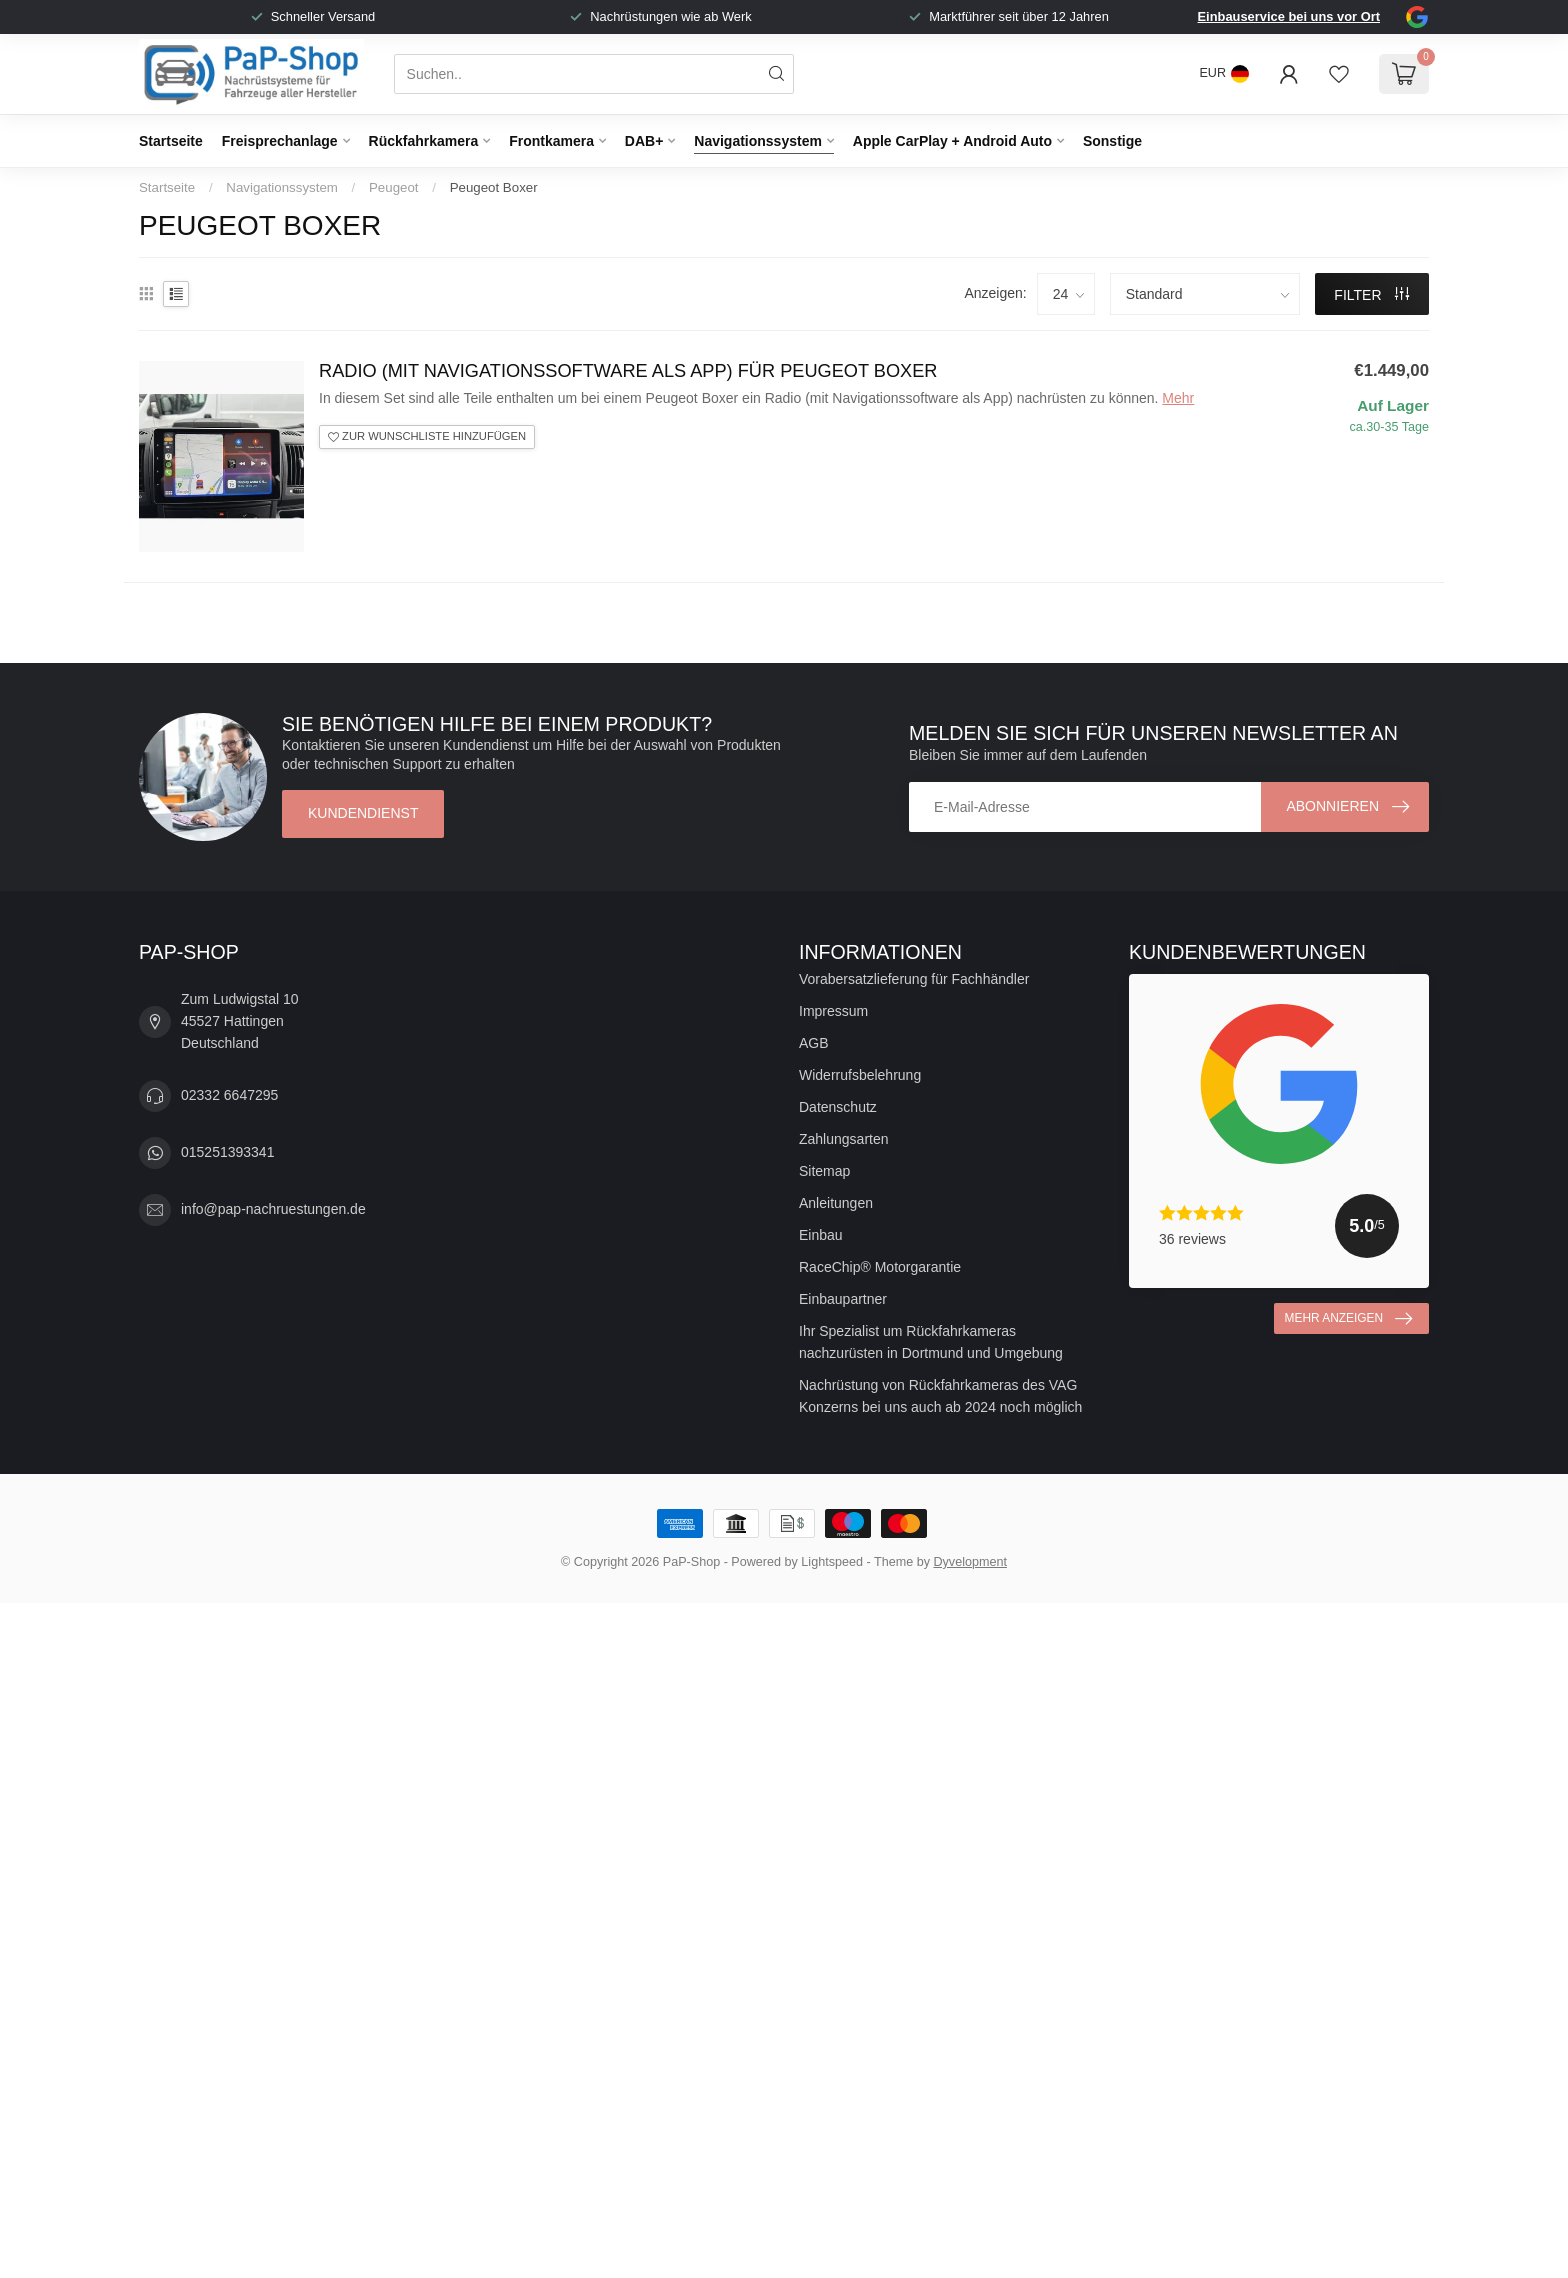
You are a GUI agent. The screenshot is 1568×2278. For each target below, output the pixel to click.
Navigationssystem (758, 141)
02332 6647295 (229, 1095)
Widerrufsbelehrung (860, 1075)
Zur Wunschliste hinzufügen (427, 436)
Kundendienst (363, 813)
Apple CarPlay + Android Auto (952, 141)
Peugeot (394, 187)
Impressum (833, 1011)
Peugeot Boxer (494, 187)
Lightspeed (832, 1562)
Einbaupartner (843, 1299)
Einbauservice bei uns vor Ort (1289, 16)
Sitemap (824, 1171)
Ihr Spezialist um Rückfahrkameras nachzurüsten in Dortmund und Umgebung (931, 1342)
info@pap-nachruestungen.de (273, 1209)
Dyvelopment (970, 1562)
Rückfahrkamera (424, 141)
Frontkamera (551, 141)
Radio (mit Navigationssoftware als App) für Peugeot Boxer (628, 371)
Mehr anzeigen (1348, 1319)
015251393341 (227, 1152)
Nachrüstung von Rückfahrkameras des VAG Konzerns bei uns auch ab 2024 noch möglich (940, 1396)
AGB (814, 1043)
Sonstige (1112, 141)
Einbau (821, 1235)
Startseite (171, 141)
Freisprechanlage (280, 141)
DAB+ (644, 141)
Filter (1371, 295)
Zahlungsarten (844, 1139)
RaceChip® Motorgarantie (880, 1267)
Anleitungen (836, 1203)
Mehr (1178, 398)
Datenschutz (838, 1107)
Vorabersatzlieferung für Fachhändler (914, 979)
